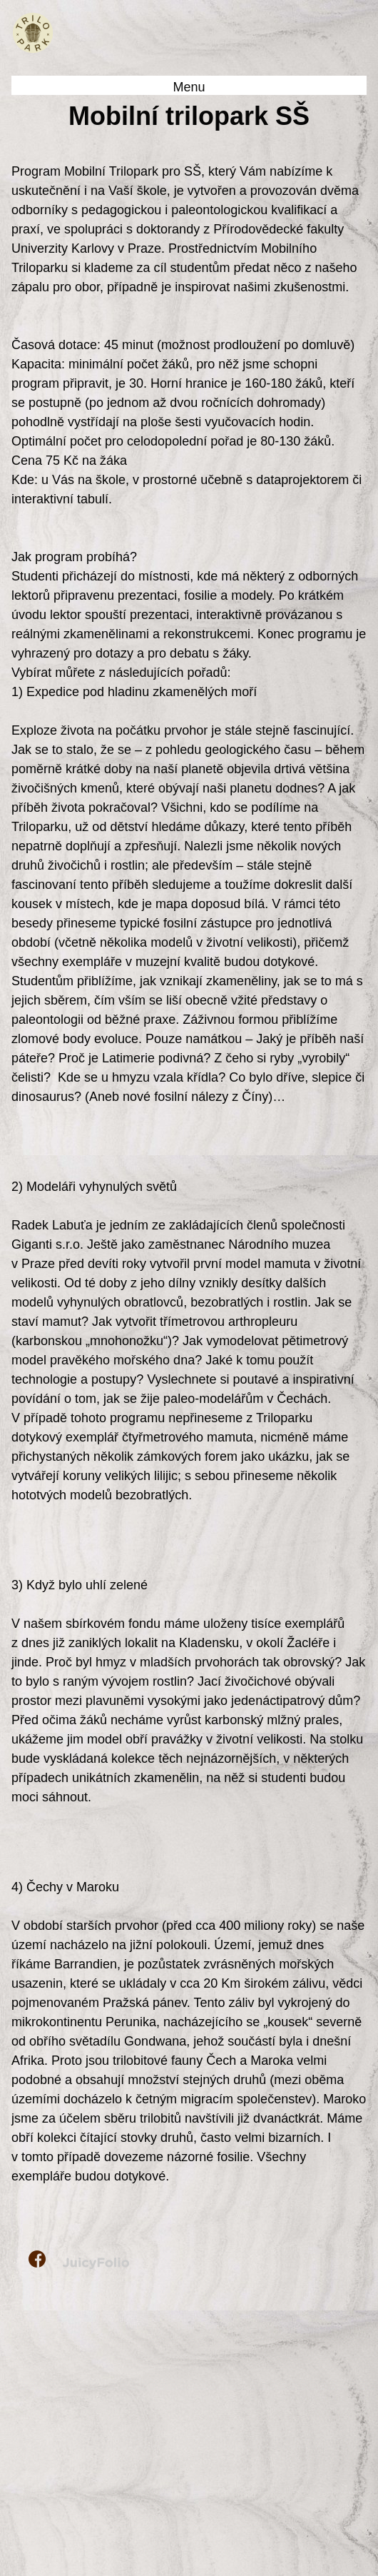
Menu (189, 87)
